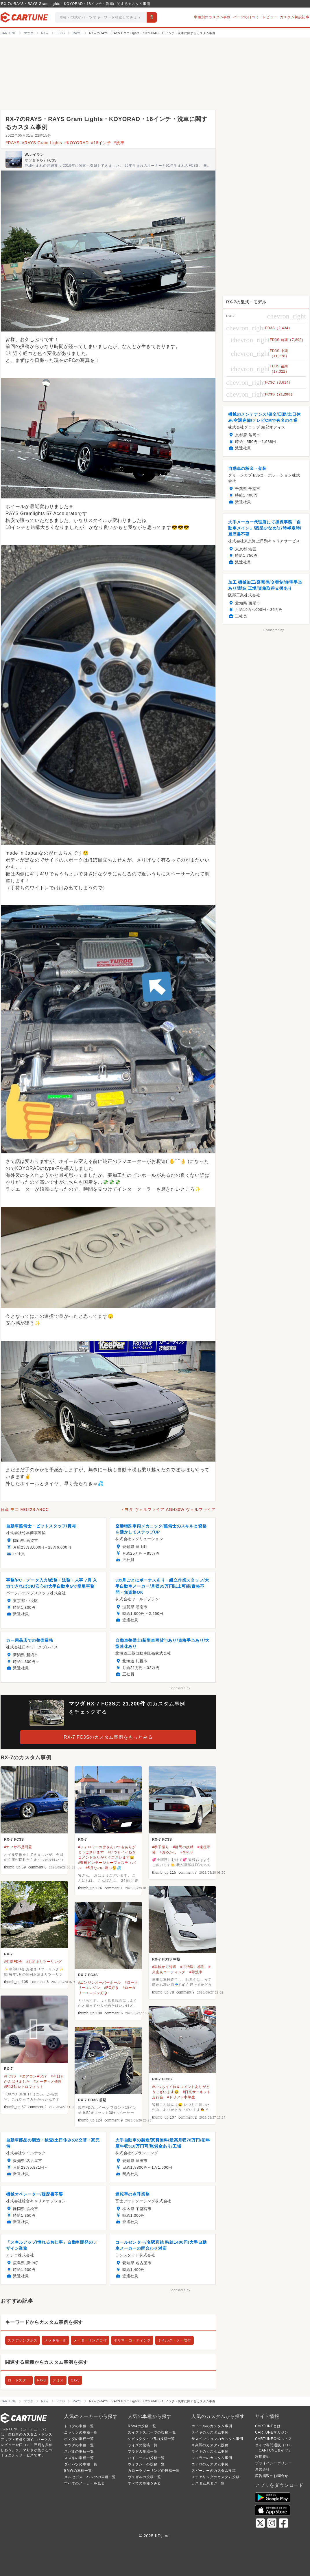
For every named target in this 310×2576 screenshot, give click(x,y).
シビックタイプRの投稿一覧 (151, 2439)
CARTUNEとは (268, 2426)
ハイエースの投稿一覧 (146, 2458)
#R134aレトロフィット (23, 2087)
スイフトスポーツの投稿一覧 (152, 2432)
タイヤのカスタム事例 (209, 2432)
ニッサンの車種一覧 (80, 2432)
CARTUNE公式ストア (273, 2439)
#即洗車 (195, 1972)
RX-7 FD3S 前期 (92, 2100)
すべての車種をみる (144, 2483)
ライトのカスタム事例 (209, 2451)
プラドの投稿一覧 (142, 2451)
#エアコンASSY (33, 2076)
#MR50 (186, 1852)
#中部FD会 (13, 1962)
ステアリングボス (22, 2340)
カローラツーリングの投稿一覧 (154, 2471)
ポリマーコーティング (132, 2340)
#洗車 (119, 142)
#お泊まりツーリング (44, 1962)
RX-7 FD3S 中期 (166, 1959)
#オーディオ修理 (48, 2082)
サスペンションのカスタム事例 (217, 2439)
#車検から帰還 (164, 1967)
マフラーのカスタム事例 (211, 2458)
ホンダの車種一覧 (79, 2439)
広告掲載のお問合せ (271, 2476)
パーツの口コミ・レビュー (255, 17)
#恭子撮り (160, 1847)
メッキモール (55, 2340)
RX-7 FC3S (14, 1839)
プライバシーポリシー (273, 2463)
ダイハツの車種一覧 (80, 2464)
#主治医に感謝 (192, 1967)
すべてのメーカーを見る (84, 2483)
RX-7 (82, 1839)
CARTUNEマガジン (271, 2432)
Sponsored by (180, 1688)
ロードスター (19, 2380)
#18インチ (101, 142)
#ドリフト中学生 (181, 2097)
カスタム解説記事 (294, 17)
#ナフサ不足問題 (18, 1847)
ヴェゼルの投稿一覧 (144, 2477)
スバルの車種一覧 (79, 2451)
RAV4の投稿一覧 (142, 2426)
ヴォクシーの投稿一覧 (146, 2464)
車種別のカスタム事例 (212, 17)
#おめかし (168, 1852)
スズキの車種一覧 (79, 2458)
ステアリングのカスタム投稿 (215, 2477)
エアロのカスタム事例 (209, 2464)
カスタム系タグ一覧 (208, 2483)
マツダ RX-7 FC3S (41, 160)
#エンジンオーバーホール (99, 1982)
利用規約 (262, 2457)
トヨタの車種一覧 (79, 2426)
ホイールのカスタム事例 (211, 2426)
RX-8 (41, 2380)
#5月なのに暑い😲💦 (103, 1868)
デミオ (58, 2380)
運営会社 (262, 2469)
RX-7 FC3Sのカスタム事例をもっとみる (108, 1737)
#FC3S (10, 2076)
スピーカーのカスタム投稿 (213, 2471)
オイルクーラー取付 (174, 2340)
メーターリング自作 (90, 2340)
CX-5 (75, 2380)
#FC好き (111, 1988)
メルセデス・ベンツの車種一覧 (90, 2477)
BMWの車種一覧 (78, 2471)
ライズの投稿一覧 (142, 2445)
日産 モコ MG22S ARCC (25, 1509)
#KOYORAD (76, 142)
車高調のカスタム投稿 (209, 2445)
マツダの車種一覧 (79, 2445)
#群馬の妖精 (183, 1847)
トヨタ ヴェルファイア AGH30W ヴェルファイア (168, 1509)
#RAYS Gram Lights (42, 142)
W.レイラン (34, 155)
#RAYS (12, 142)
